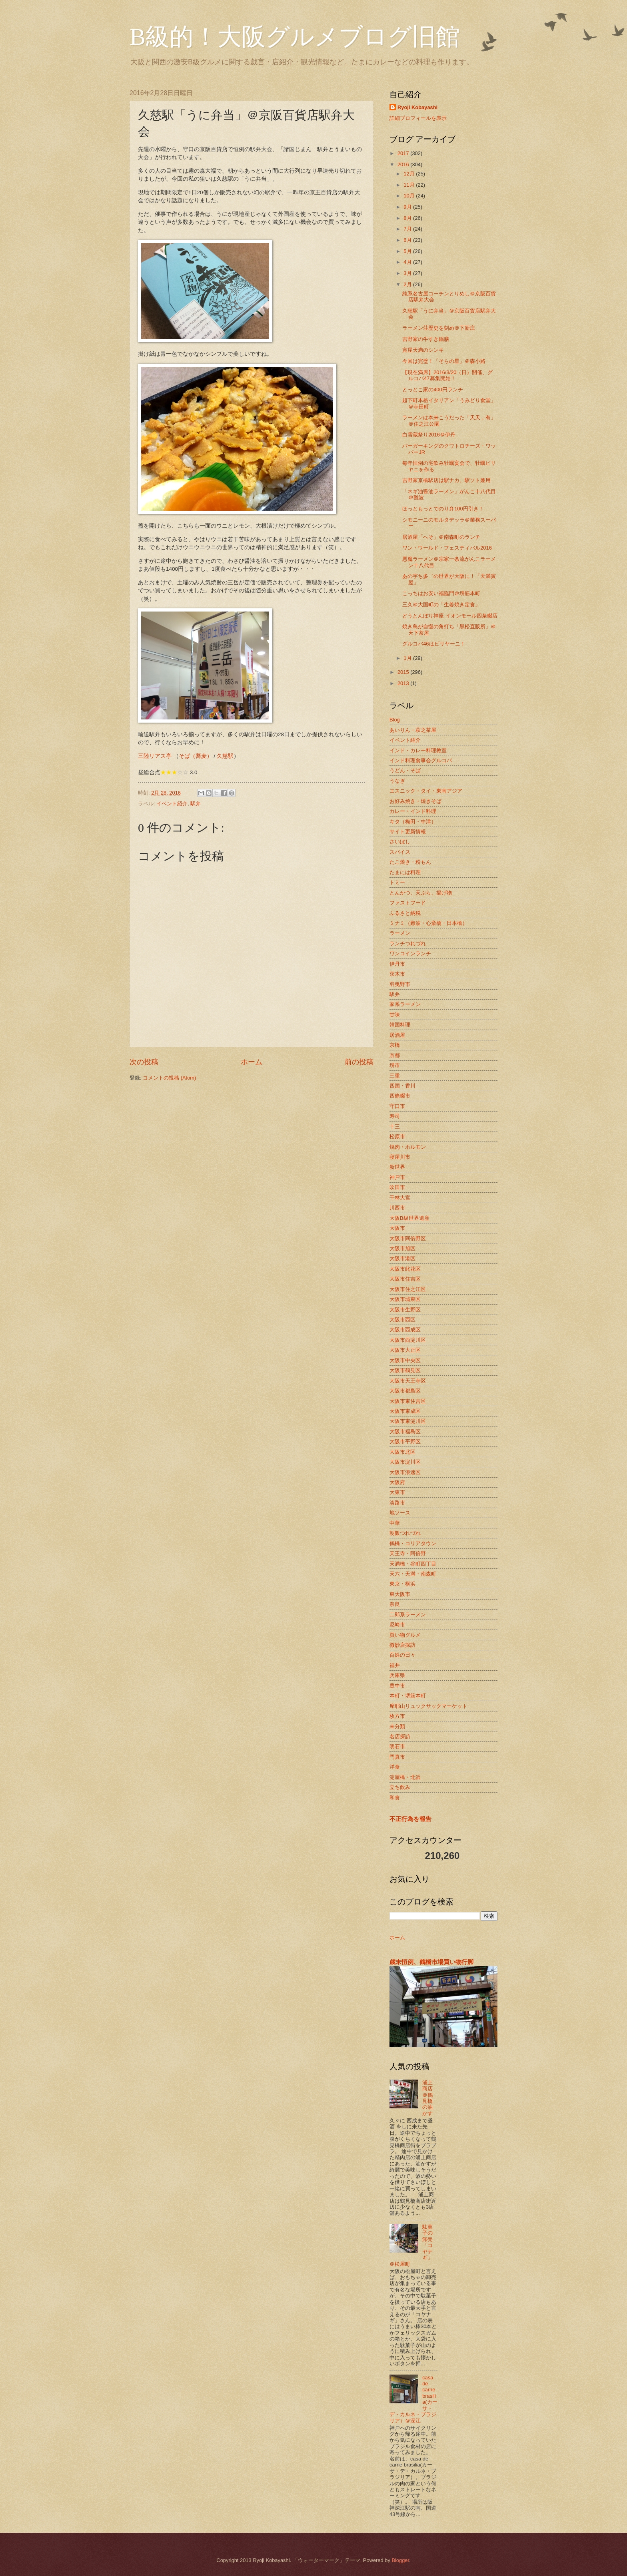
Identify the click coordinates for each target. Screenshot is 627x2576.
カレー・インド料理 (412, 811)
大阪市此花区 (405, 1269)
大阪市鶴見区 (405, 1370)
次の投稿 (144, 1062)
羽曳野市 (399, 984)
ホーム (251, 1062)
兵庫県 (397, 1675)
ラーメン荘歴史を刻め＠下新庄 (438, 328)
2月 (408, 284)
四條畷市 (399, 1096)
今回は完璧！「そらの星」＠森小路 (443, 361)
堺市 (394, 1065)
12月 (409, 174)
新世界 (397, 1167)
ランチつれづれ (407, 943)
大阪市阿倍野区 (407, 1238)
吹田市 (397, 1187)
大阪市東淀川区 (407, 1421)
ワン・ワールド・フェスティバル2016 (447, 548)
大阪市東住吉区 (407, 1401)
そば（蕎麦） (195, 756)
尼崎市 (397, 1625)
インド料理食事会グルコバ (420, 760)
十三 (394, 1127)
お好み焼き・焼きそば (415, 801)
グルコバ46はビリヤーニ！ (433, 644)
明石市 (397, 1746)
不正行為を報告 (410, 1818)
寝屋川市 (399, 1157)
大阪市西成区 (405, 1330)
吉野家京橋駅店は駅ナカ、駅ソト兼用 (446, 480)
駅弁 (195, 804)
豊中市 (397, 1686)
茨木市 (397, 974)
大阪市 (397, 1228)
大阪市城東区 (405, 1299)
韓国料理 (399, 1025)
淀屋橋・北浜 (405, 1777)
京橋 (394, 1045)
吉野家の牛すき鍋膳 (425, 339)
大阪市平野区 (405, 1441)
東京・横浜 (402, 1584)
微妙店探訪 (402, 1645)
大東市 (397, 1492)
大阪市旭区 (402, 1248)
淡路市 (397, 1503)
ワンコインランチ (410, 953)
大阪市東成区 (405, 1411)
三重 (394, 1076)
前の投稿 (359, 1062)
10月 (409, 196)
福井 (394, 1665)
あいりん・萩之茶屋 (412, 730)
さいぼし (399, 842)
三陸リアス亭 (155, 756)
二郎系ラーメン (407, 1615)
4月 (408, 262)
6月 (408, 240)
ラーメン (399, 933)
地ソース (399, 1513)
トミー (397, 882)
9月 (408, 207)
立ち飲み (399, 1787)
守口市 (397, 1106)
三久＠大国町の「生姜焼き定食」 (441, 605)
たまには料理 (405, 872)
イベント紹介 (172, 804)
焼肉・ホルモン (407, 1147)
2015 (403, 672)
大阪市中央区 (405, 1360)
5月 (408, 251)
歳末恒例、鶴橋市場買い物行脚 (431, 1961)
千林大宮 (399, 1198)
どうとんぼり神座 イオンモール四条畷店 (449, 616)
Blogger (400, 2560)
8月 (408, 218)
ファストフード (407, 903)
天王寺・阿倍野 (407, 1553)
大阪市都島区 (405, 1391)
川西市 (397, 1208)
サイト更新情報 (407, 832)
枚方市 (397, 1716)
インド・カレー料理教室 (418, 750)
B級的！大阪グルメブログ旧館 (295, 37)
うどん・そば (405, 770)
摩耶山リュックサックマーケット (428, 1706)
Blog (394, 720)
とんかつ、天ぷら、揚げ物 (420, 893)
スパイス (399, 852)
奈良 (394, 1604)
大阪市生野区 (405, 1310)
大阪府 (397, 1482)
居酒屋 (397, 1035)
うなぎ (397, 781)
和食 (394, 1798)
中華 (394, 1523)
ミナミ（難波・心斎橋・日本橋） (428, 923)
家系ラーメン (405, 1004)
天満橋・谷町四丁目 (412, 1564)
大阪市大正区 (405, 1350)
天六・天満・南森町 (412, 1574)
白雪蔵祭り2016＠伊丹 (428, 435)
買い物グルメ (405, 1635)
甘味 (394, 1015)
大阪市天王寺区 (407, 1381)
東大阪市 (399, 1594)
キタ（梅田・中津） (412, 822)
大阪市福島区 (405, 1431)
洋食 (394, 1767)
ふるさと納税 (405, 913)
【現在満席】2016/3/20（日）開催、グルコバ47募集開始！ (447, 375)
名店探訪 (399, 1736)
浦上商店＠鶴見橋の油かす (427, 2098)
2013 (403, 683)
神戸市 (397, 1177)
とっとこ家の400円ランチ (432, 389)
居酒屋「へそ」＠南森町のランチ (441, 537)
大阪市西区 (402, 1320)
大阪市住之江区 (407, 1289)
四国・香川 (402, 1086)
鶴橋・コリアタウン (412, 1543)
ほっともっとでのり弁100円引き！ (442, 509)
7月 (408, 229)
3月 (408, 273)
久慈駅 (225, 756)
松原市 (397, 1137)
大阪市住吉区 (405, 1279)
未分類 (397, 1726)
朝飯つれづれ (405, 1533)
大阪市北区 (402, 1452)
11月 (409, 185)
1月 (408, 658)
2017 (403, 153)
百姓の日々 (402, 1655)
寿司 (394, 1116)
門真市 (397, 1757)
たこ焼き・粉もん (410, 862)
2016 (403, 164)
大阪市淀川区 (405, 1462)
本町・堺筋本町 (407, 1696)
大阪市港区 (402, 1258)
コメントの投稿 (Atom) (169, 1078)
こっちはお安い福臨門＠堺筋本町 (441, 593)
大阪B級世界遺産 (409, 1218)
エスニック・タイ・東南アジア (425, 791)
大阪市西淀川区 (407, 1340)
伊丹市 (397, 964)
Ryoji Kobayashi (417, 107)
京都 (394, 1055)
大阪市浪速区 (405, 1472)
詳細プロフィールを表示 (418, 118)
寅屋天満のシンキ (423, 350)
